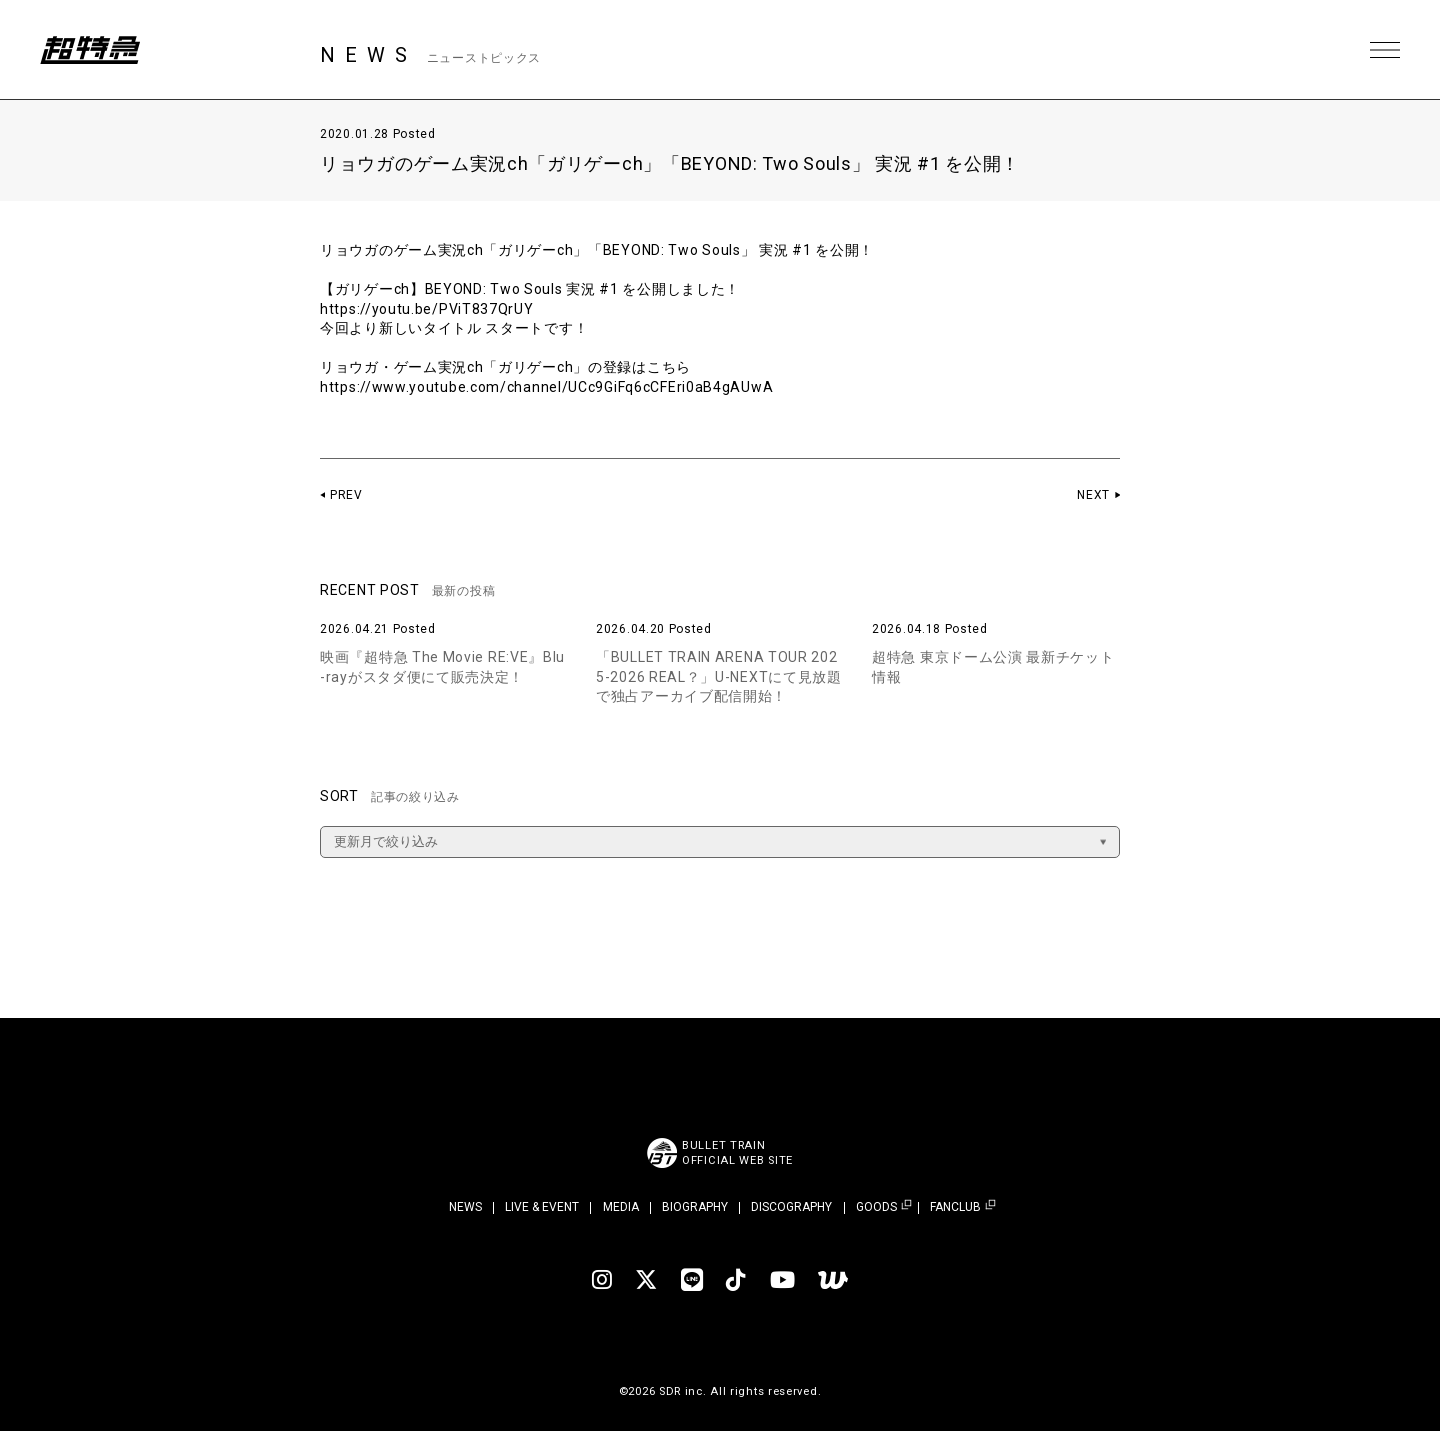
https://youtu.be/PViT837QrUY (427, 309)
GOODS (876, 1207)
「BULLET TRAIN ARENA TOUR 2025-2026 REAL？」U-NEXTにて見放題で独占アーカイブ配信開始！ (719, 676)
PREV (346, 495)
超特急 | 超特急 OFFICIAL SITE (90, 50)
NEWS (465, 1207)
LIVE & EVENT (542, 1207)
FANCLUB (955, 1207)
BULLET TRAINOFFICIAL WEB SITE (737, 1153)
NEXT (1093, 495)
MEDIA (621, 1207)
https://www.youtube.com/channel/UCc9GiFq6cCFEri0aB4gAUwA (546, 387)
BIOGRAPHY (695, 1207)
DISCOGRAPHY (791, 1207)
